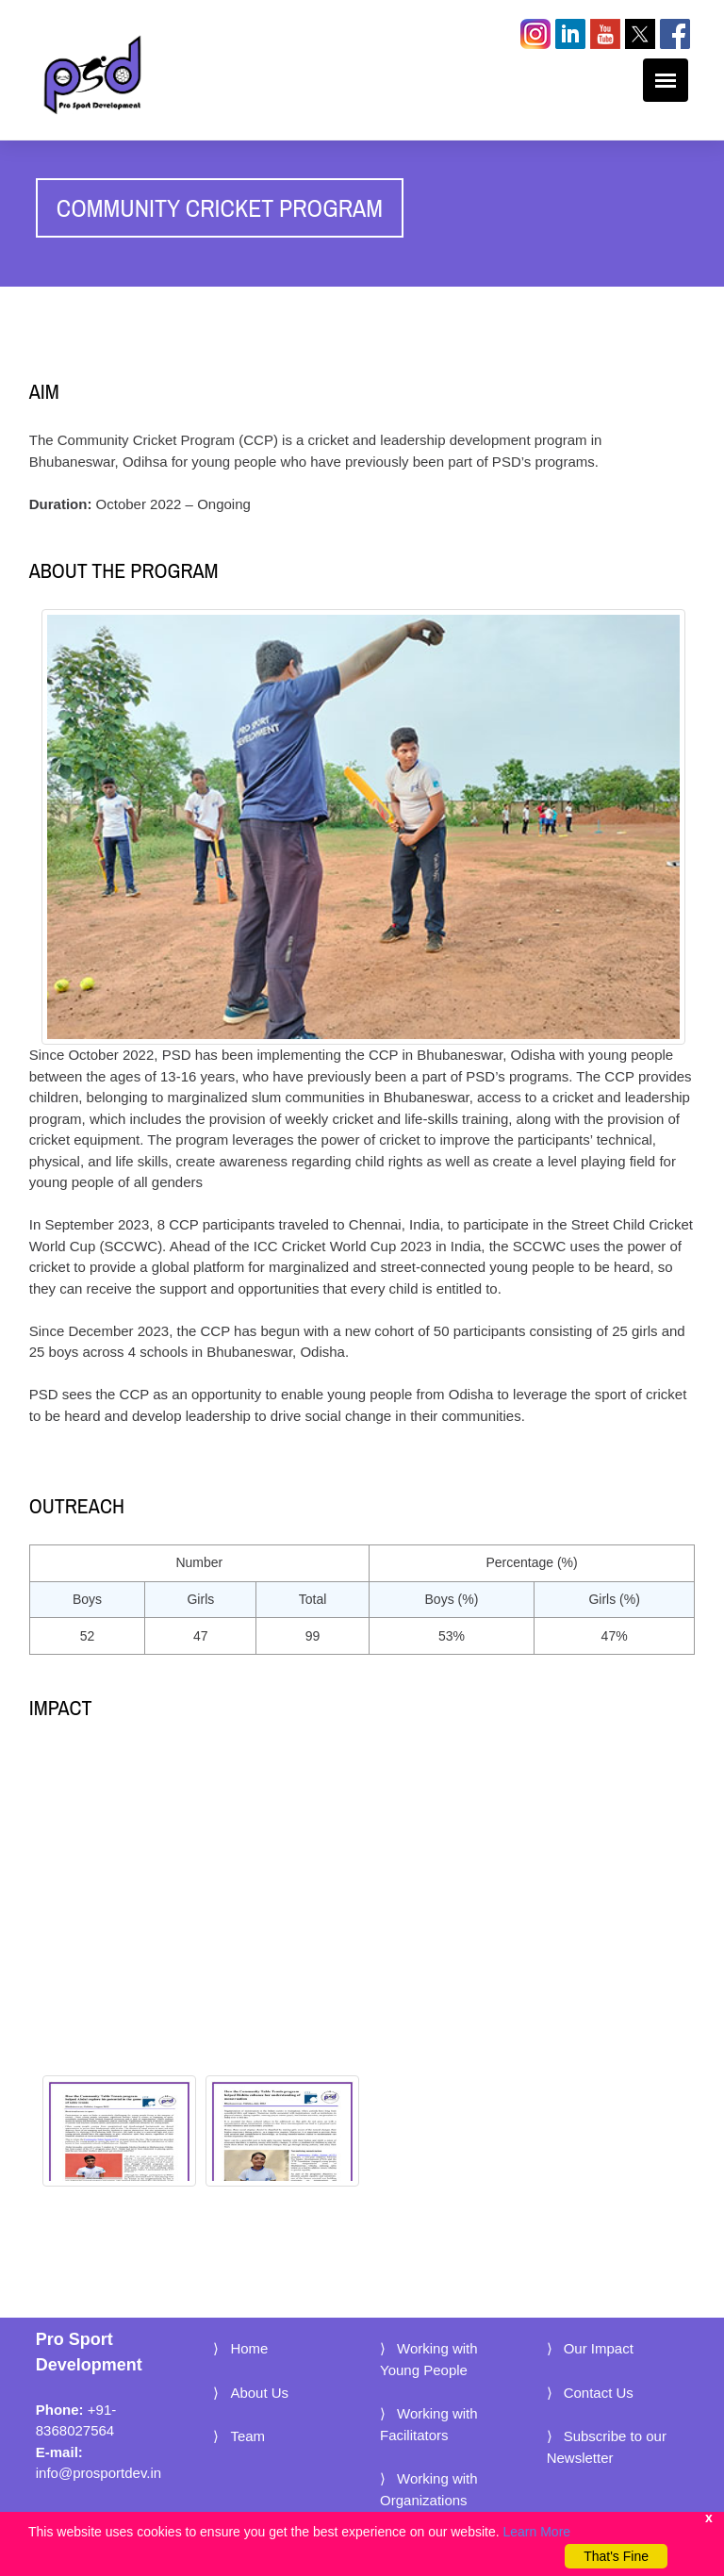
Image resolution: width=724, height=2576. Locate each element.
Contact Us (599, 2393)
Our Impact (599, 2348)
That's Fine (616, 2556)
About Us (259, 2393)
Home (249, 2348)
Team (247, 2436)
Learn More (537, 2531)
